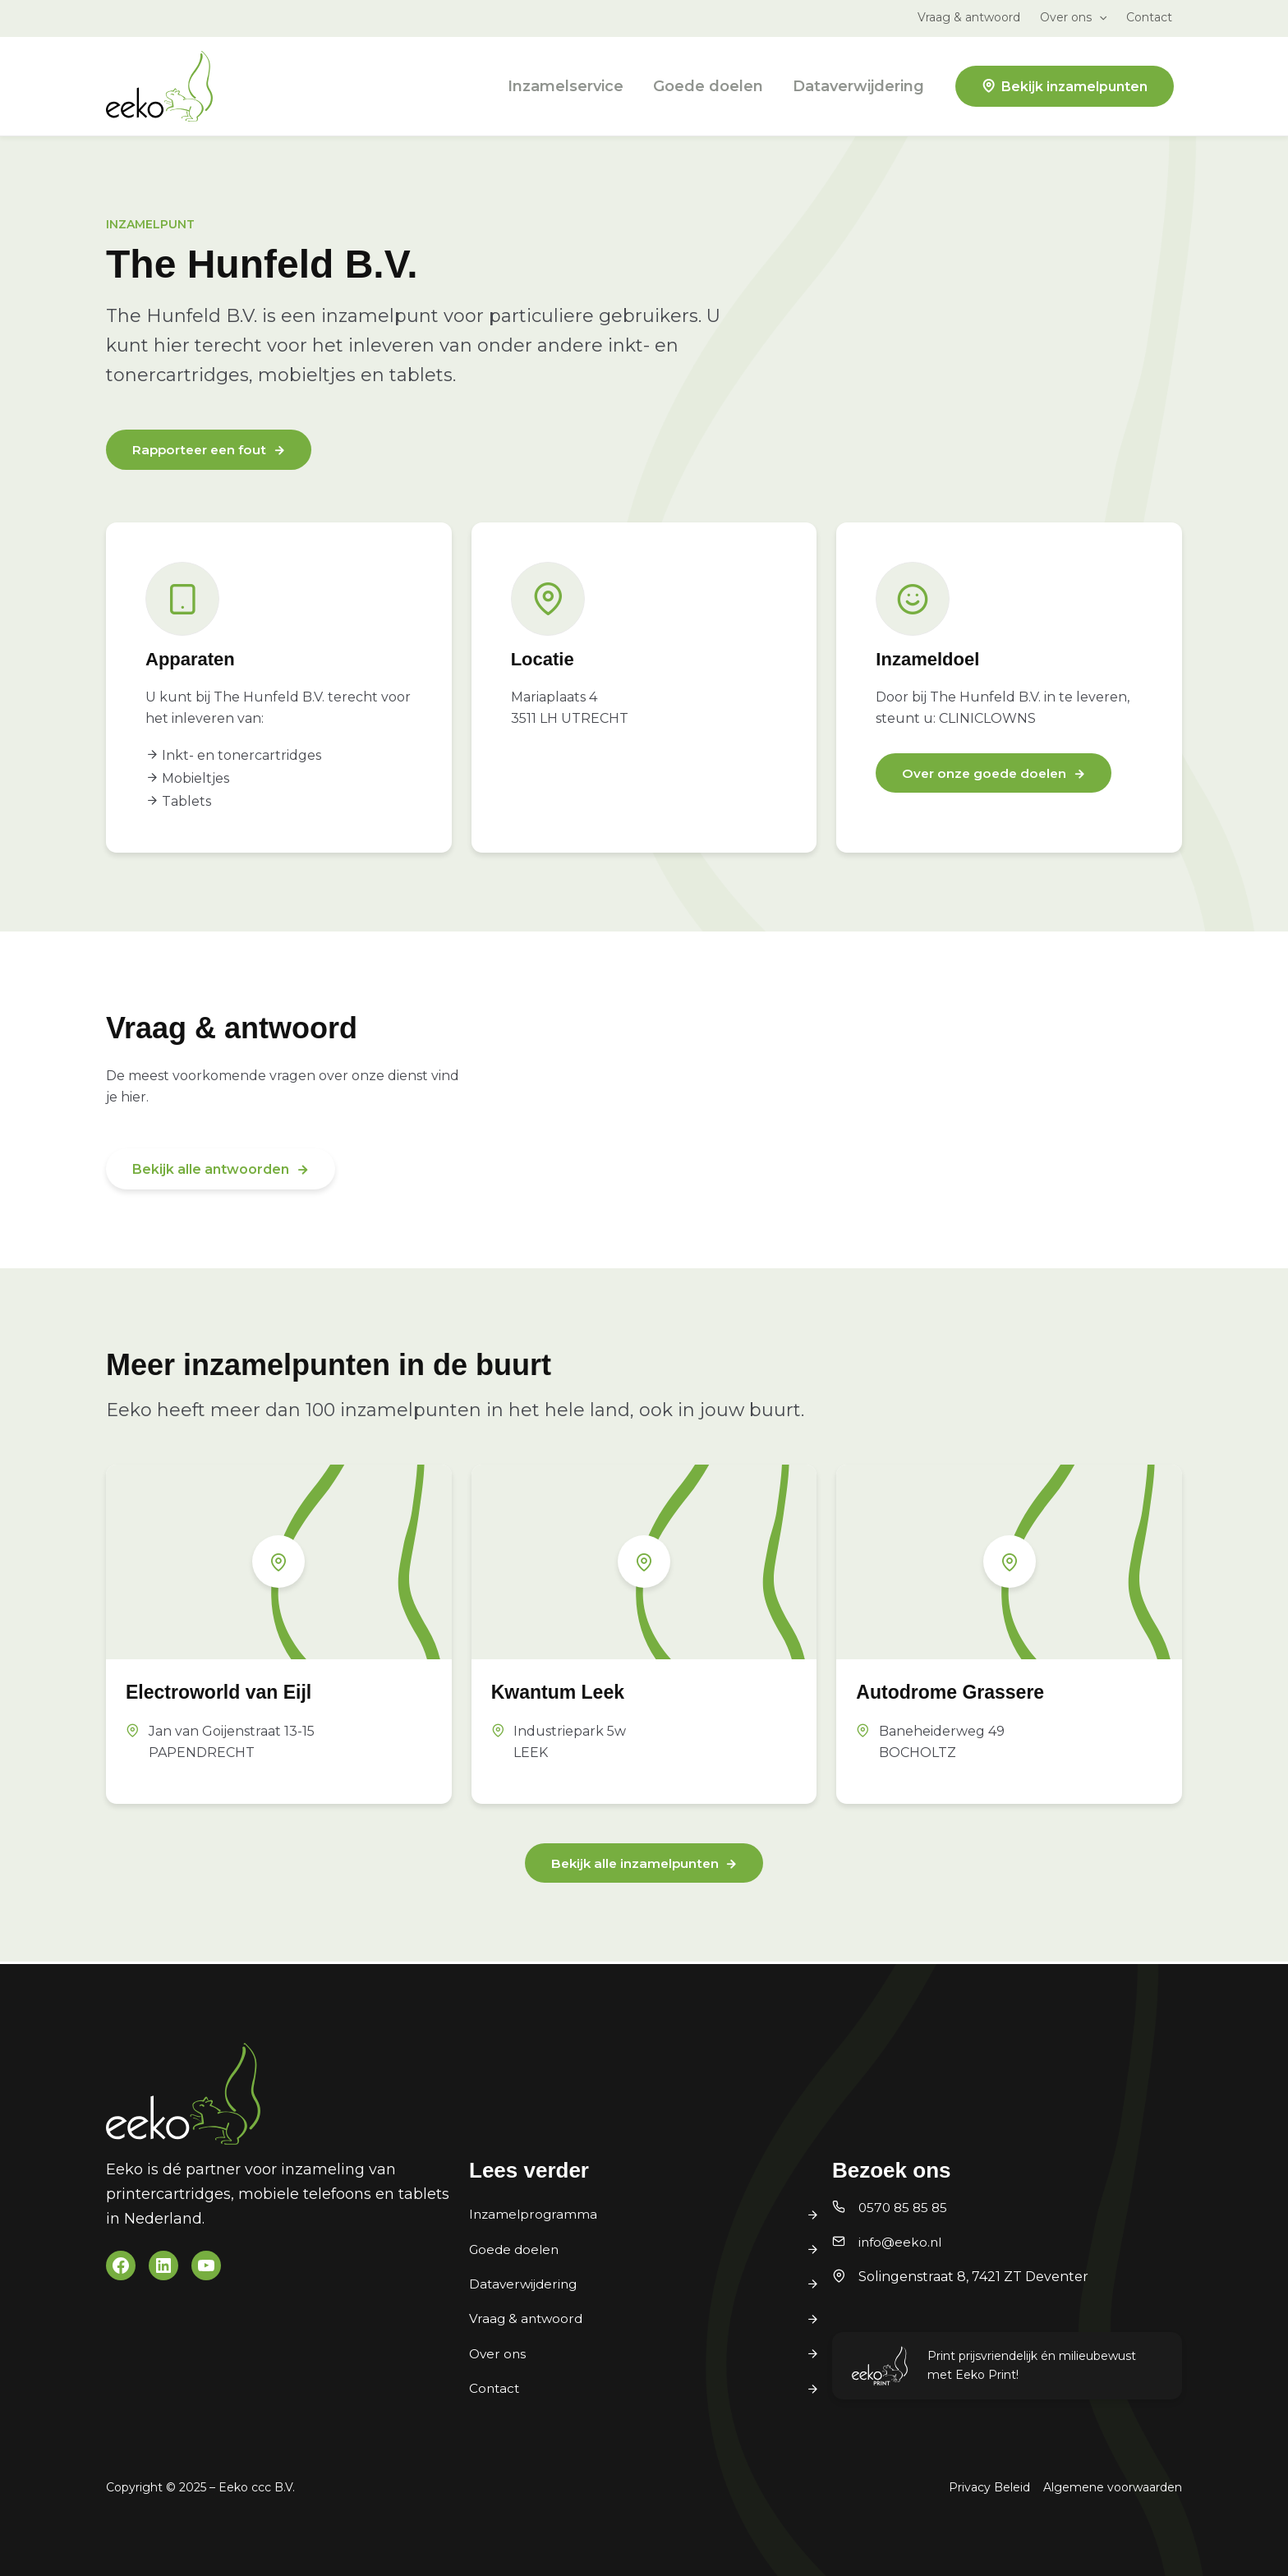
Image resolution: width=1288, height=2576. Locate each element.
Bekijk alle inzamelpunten (634, 1865)
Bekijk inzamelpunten (1074, 86)
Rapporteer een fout (203, 450)
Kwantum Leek (566, 1693)
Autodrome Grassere (962, 1692)
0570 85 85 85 (904, 2207)
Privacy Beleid (989, 2487)
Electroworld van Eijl (231, 1692)
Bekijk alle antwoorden (210, 1170)
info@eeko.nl (901, 2242)
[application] (1099, 17)
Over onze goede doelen (987, 776)
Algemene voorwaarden (1112, 2487)
